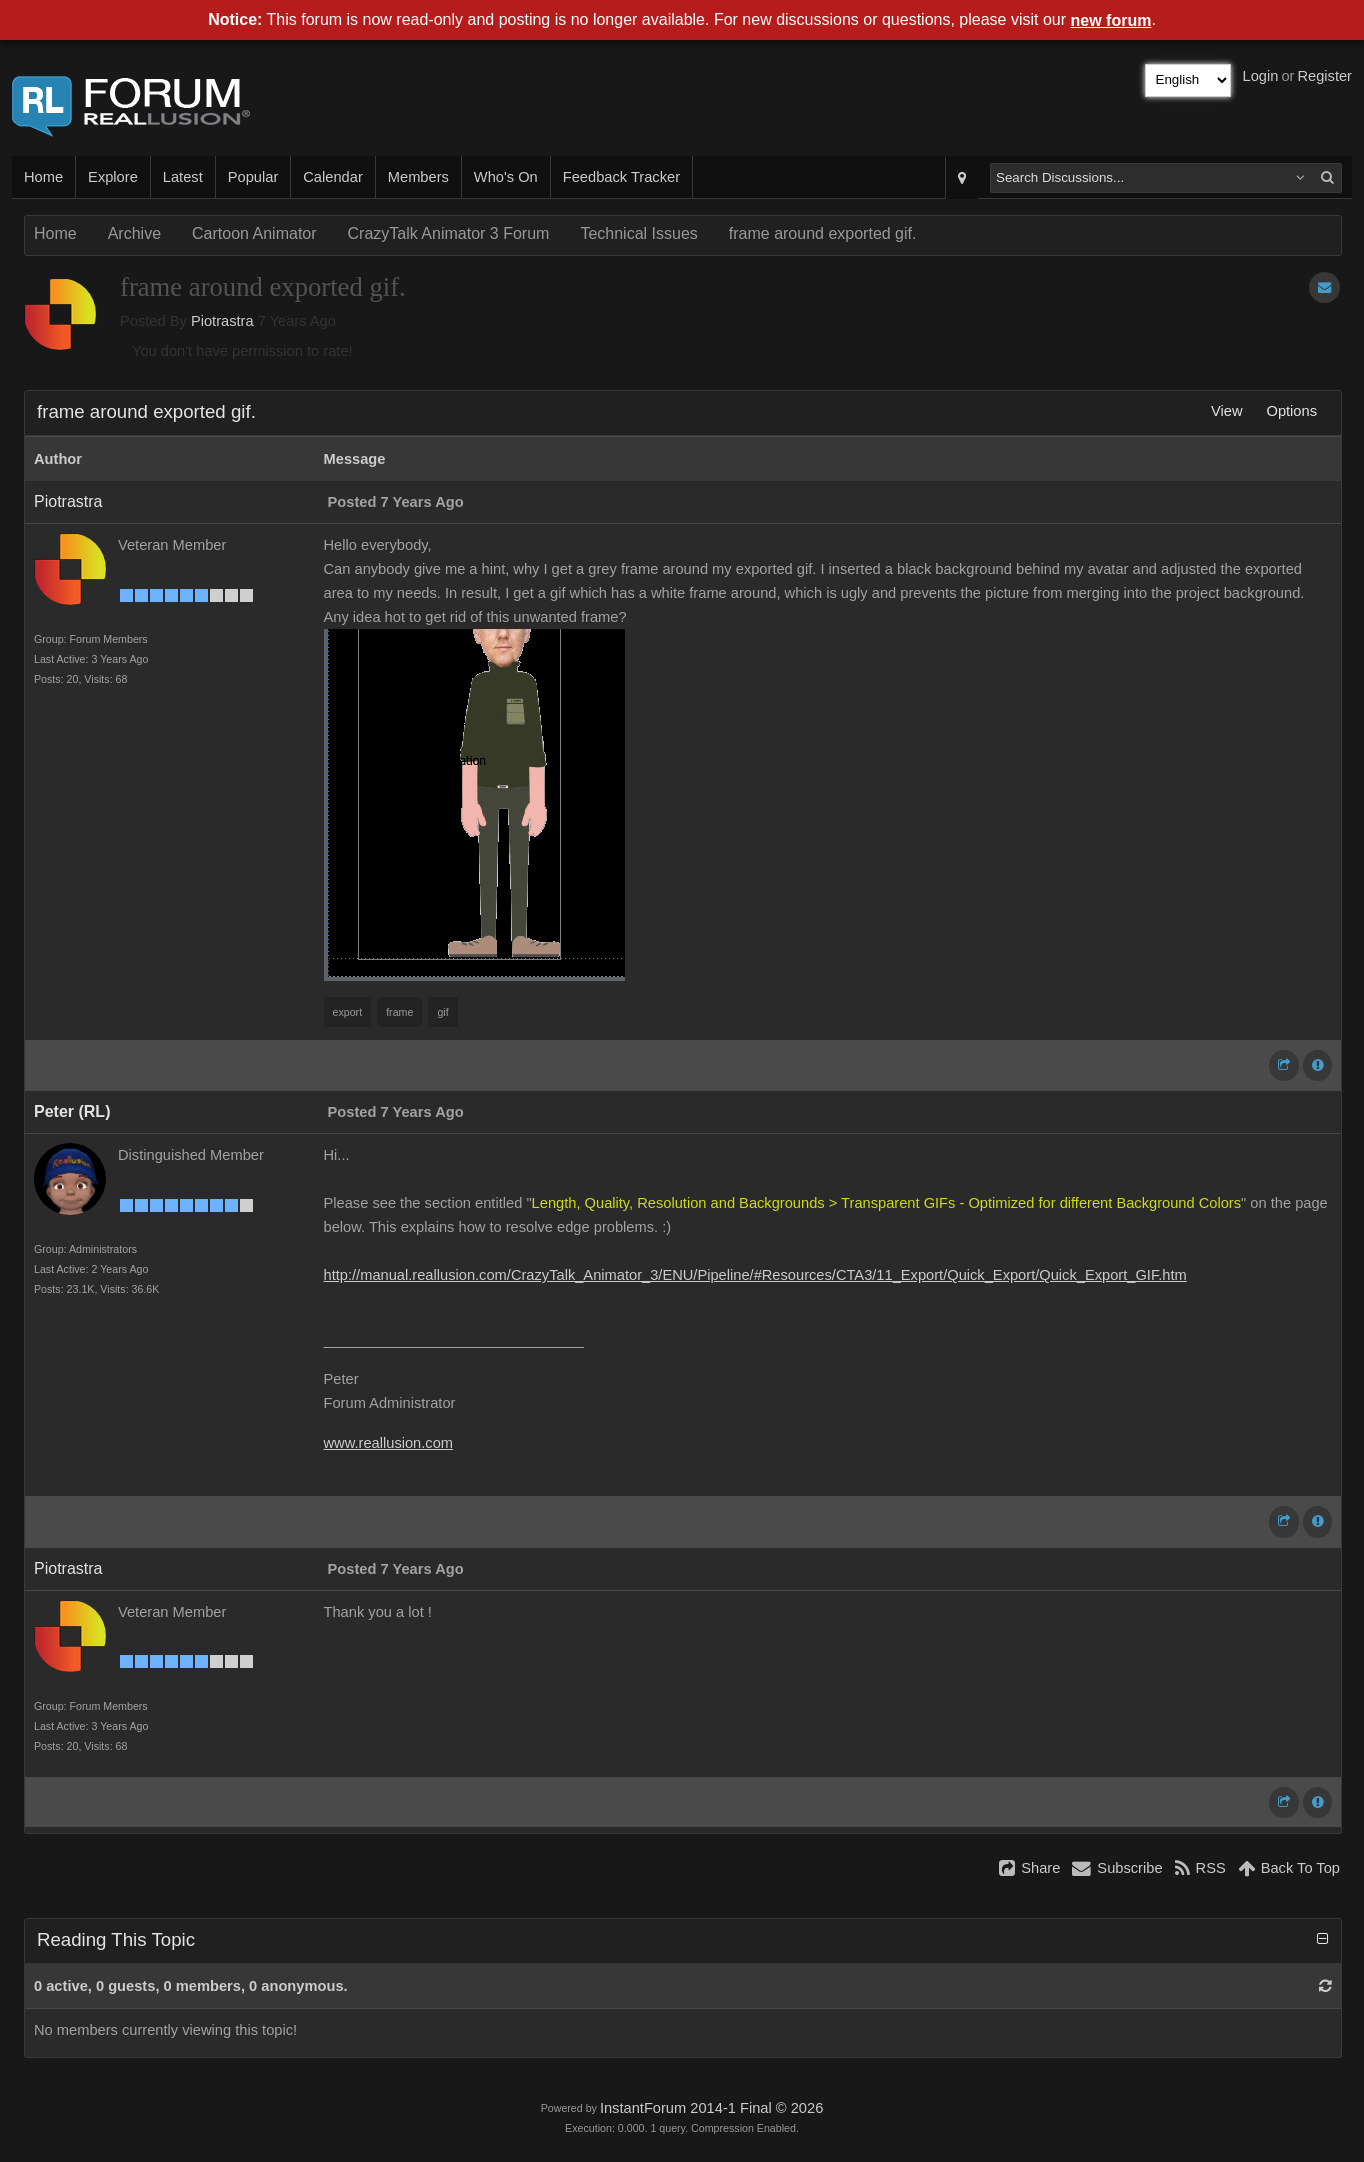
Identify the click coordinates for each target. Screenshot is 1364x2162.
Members (418, 177)
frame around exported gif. (823, 233)
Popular (253, 177)
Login (1261, 76)
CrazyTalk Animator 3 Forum (449, 233)
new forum (1111, 20)
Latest (183, 177)
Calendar (332, 177)
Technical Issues (638, 233)
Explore (113, 177)
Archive (134, 233)
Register (1324, 76)
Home (43, 177)
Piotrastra (222, 321)
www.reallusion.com (389, 1443)
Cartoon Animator (254, 233)
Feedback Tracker (621, 177)
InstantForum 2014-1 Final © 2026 (711, 2108)
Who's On (506, 177)
